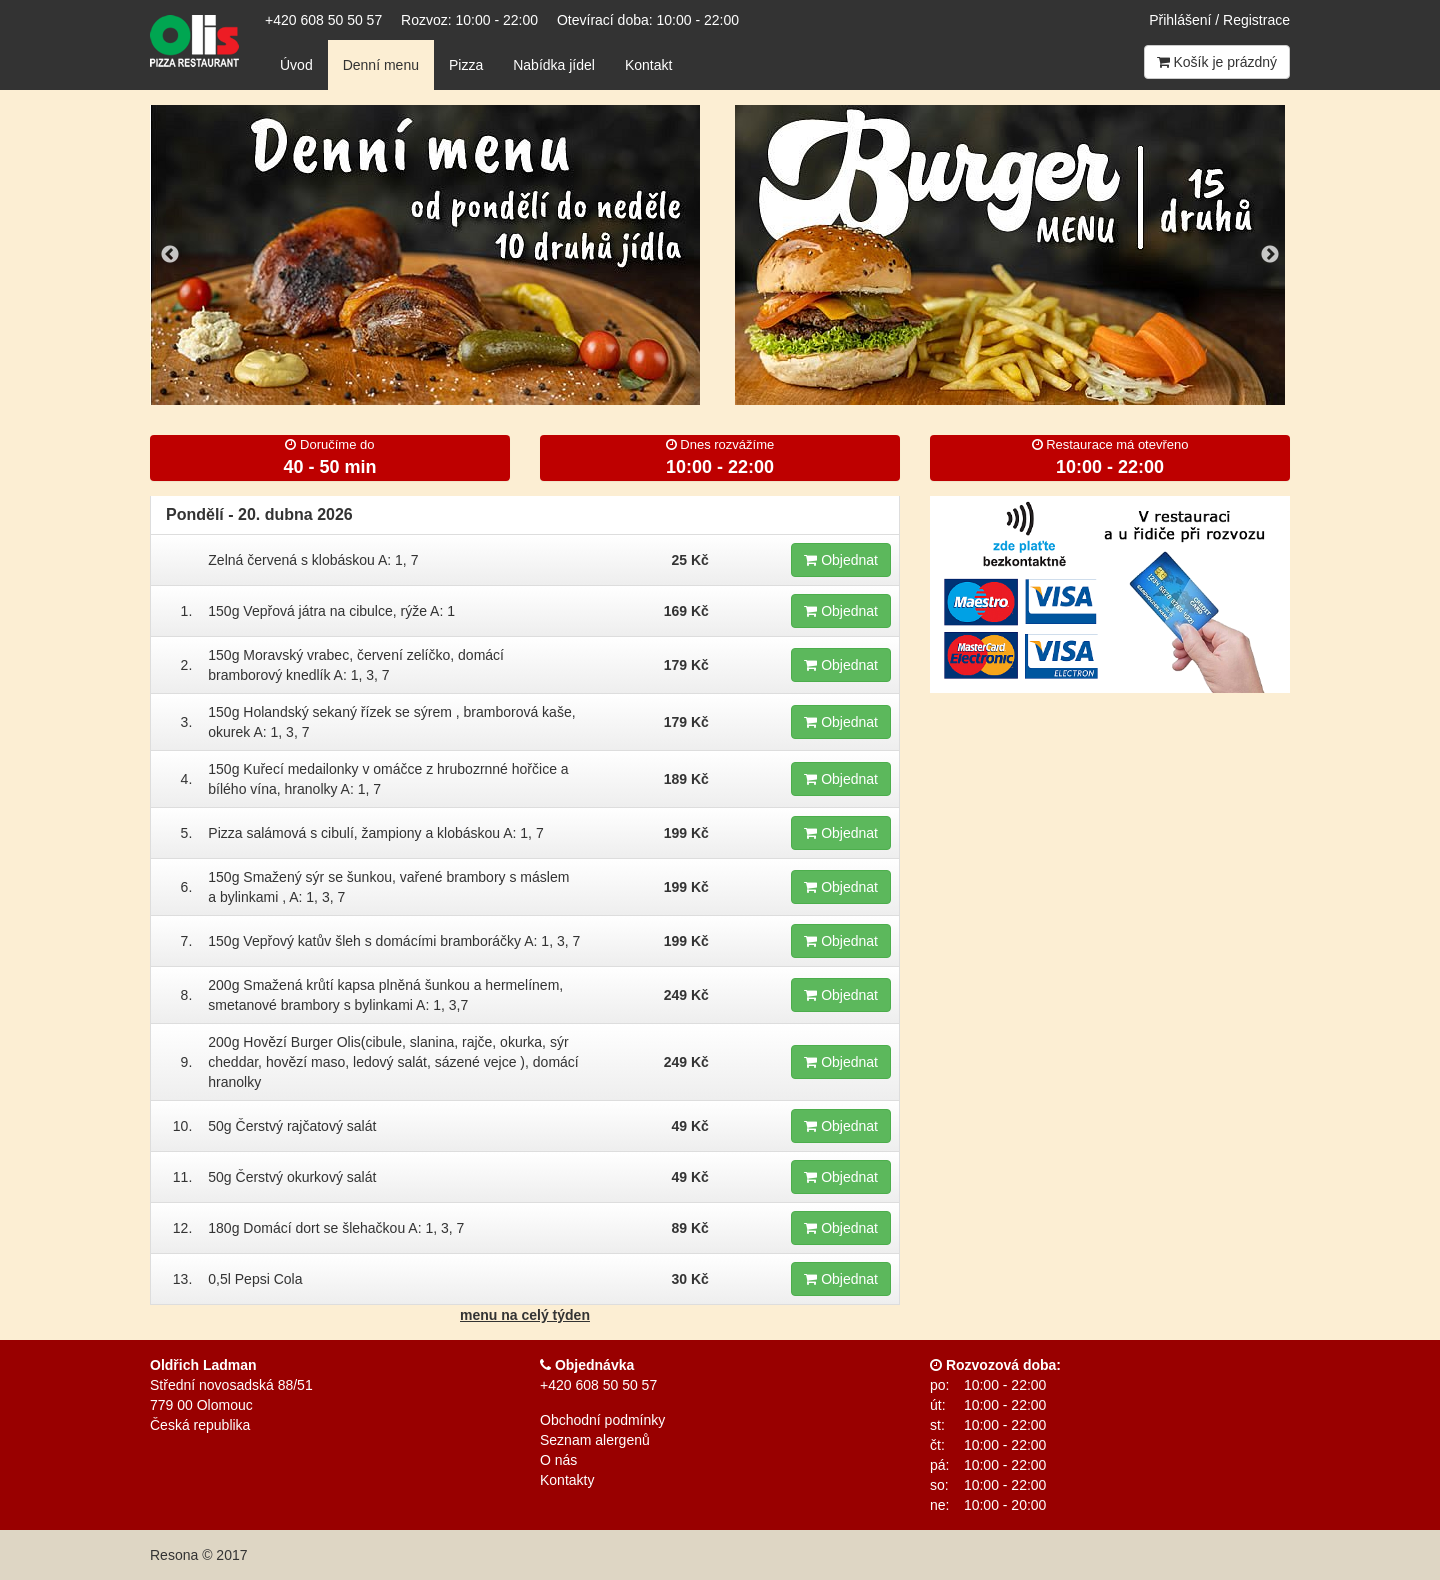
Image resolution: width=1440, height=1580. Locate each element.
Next (1270, 255)
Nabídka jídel (554, 65)
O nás (558, 1460)
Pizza (466, 65)
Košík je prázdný (1217, 62)
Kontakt (648, 65)
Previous (170, 255)
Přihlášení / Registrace (1219, 20)
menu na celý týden (525, 1315)
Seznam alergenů (595, 1440)
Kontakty (567, 1480)
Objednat (841, 560)
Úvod (296, 65)
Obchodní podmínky (602, 1420)
